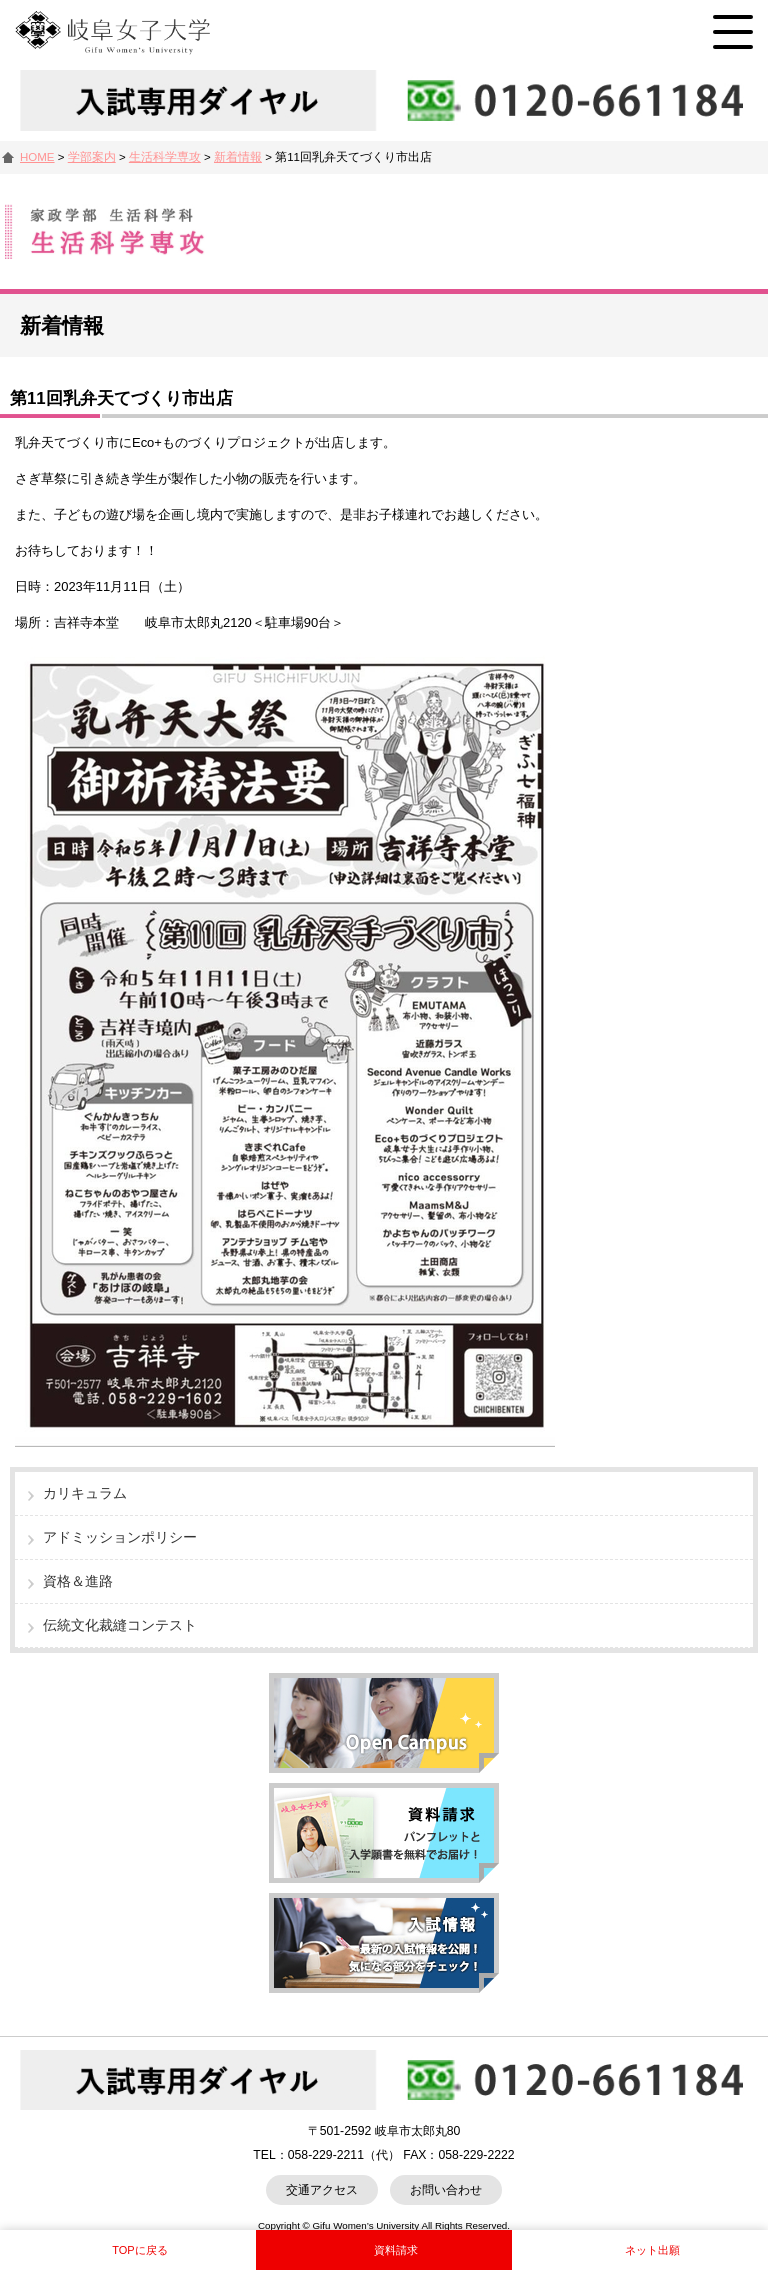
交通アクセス (322, 2190)
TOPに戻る (139, 2250)
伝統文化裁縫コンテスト (120, 1625)
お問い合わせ (446, 2190)
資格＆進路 (78, 1581)
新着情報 (238, 157)
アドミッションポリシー (120, 1537)
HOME (37, 157)
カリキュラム (85, 1493)
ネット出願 (652, 2250)
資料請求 (396, 2250)
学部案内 (92, 157)
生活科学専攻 (165, 157)
